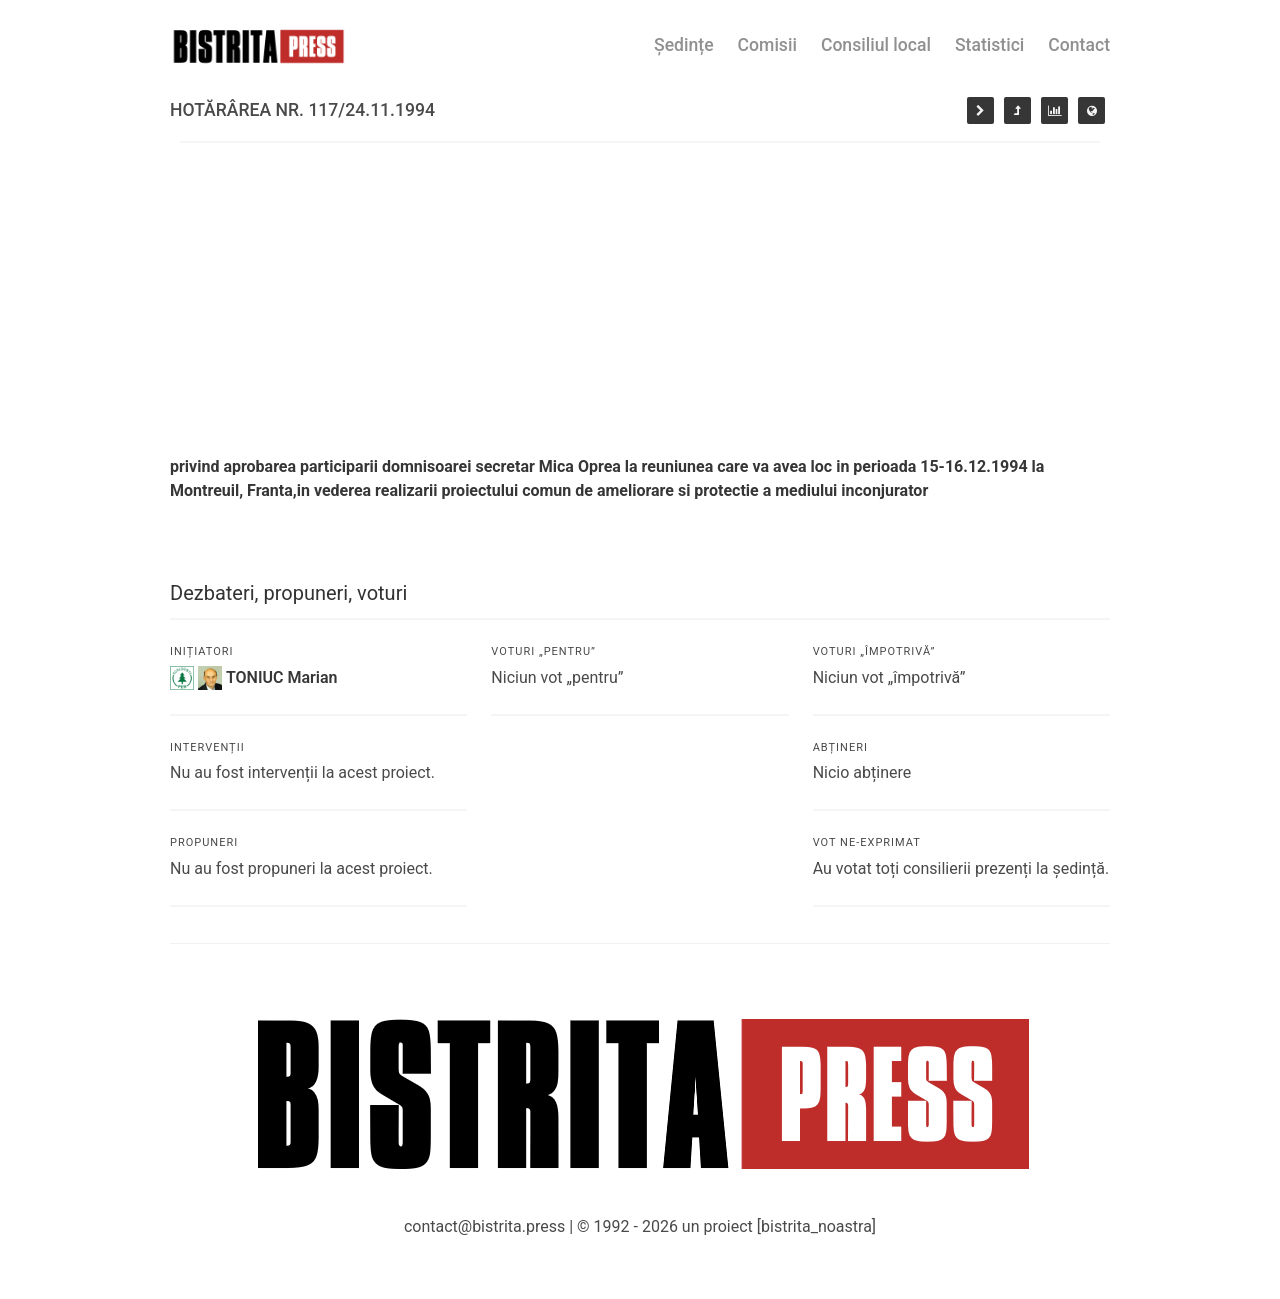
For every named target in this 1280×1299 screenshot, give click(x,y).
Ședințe (684, 45)
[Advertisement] (640, 293)
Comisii (767, 45)
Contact (1079, 45)
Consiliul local (876, 45)
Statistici (989, 45)
